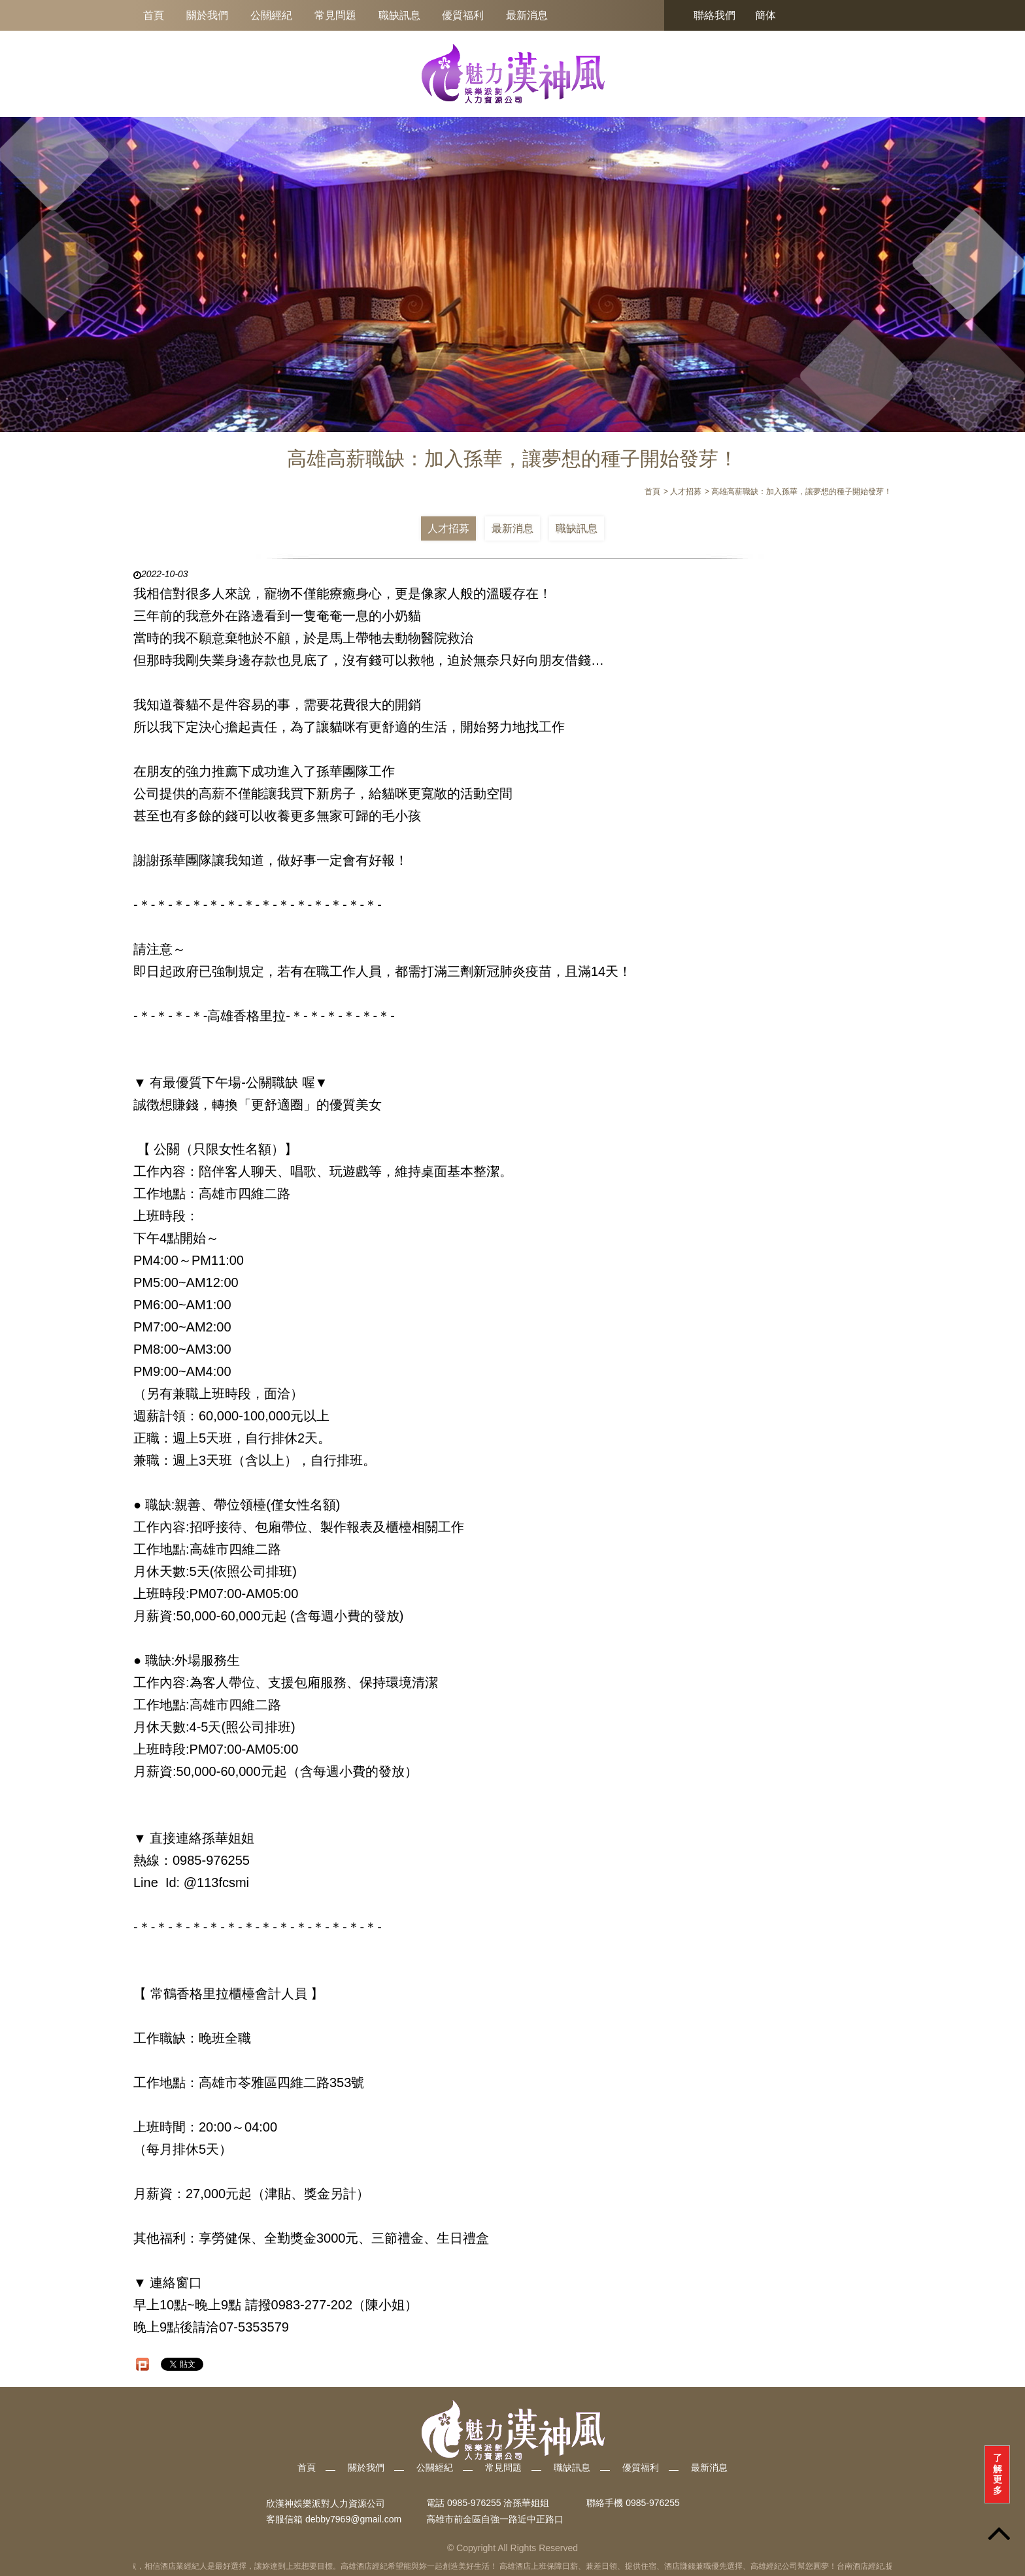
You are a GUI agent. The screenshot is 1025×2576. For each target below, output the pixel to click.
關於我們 (207, 15)
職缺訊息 (399, 15)
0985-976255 (653, 2503)
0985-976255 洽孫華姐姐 (498, 2503)
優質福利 (463, 15)
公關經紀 (271, 15)
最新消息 (527, 15)
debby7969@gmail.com (353, 2519)
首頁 (153, 15)
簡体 (765, 15)
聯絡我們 (714, 15)
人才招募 (448, 528)
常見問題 (335, 15)
